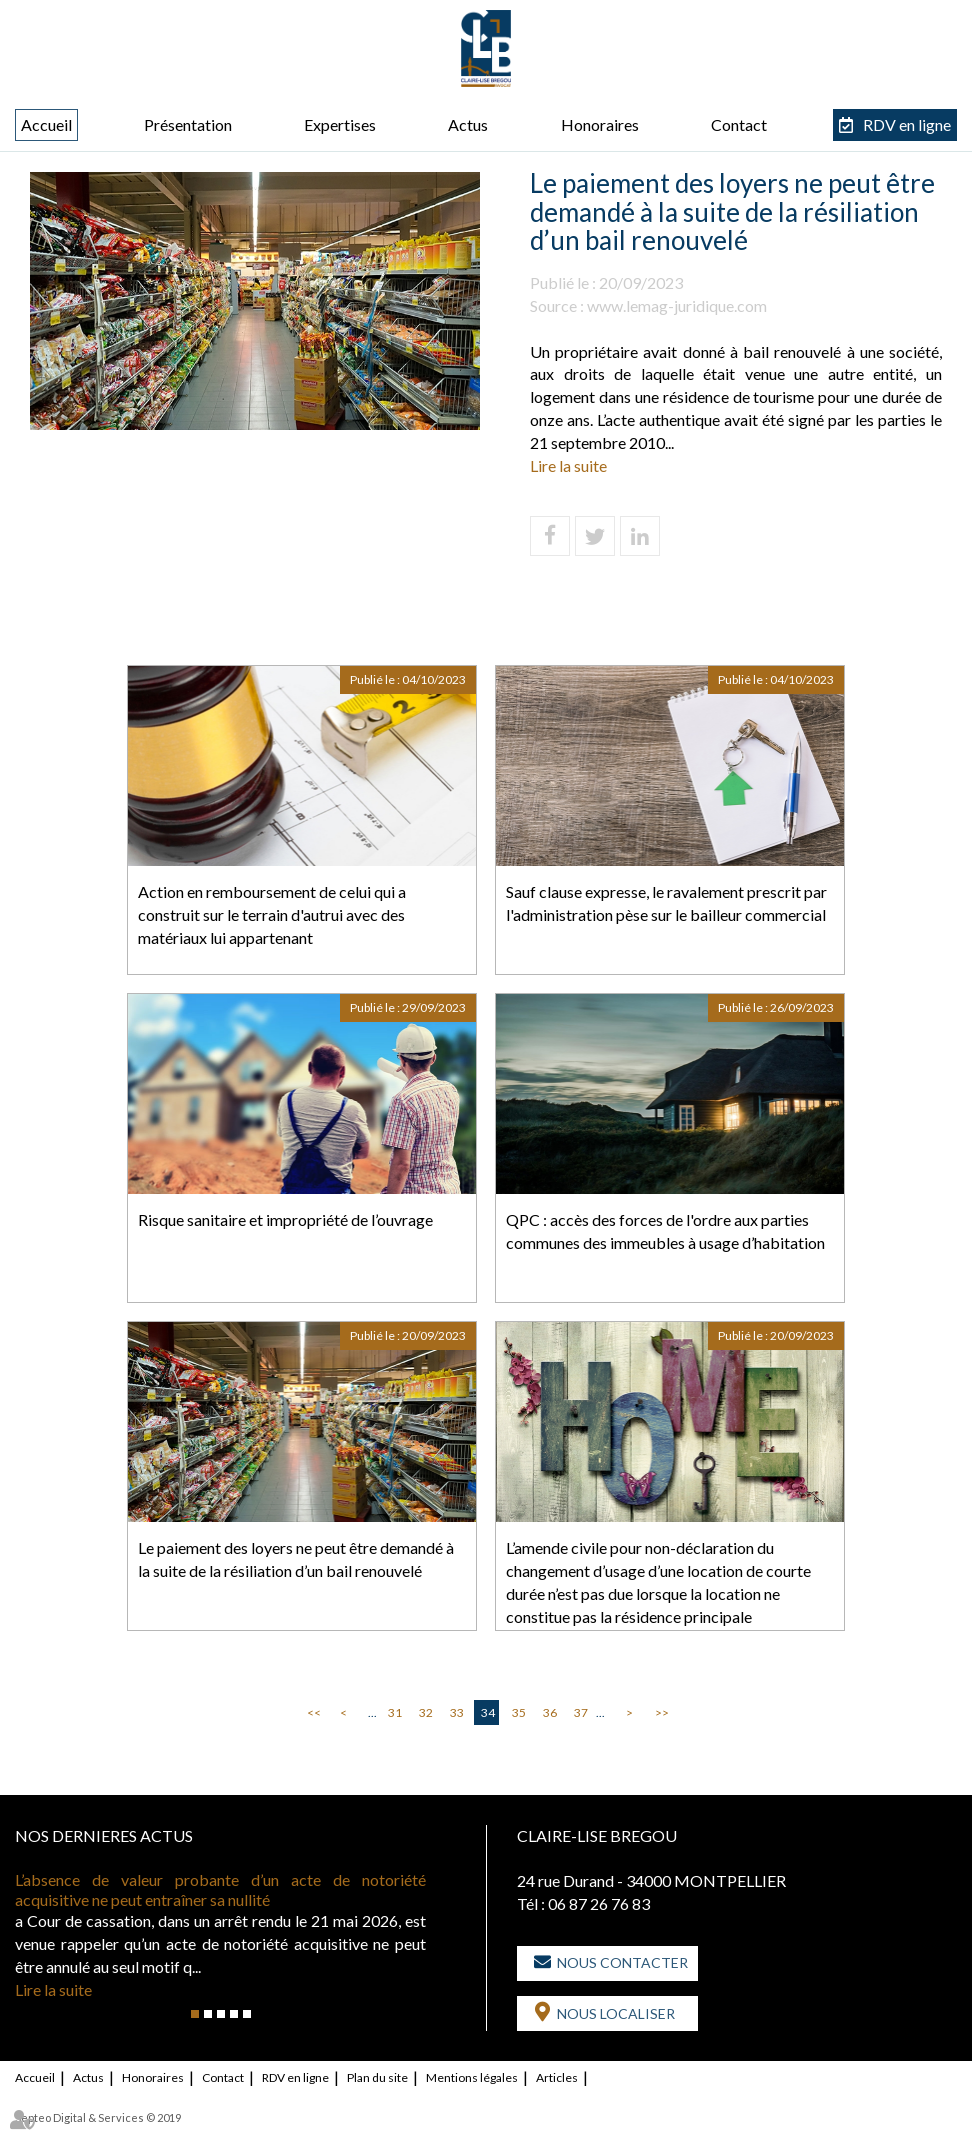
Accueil (46, 124)
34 (488, 1712)
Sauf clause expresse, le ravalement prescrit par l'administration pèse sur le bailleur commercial (666, 903)
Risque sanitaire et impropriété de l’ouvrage (285, 1219)
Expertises (340, 124)
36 (550, 1712)
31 (395, 1712)
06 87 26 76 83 (599, 1903)
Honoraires (600, 124)
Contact (739, 124)
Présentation (188, 124)
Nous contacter (622, 1962)
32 (426, 1712)
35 (519, 1712)
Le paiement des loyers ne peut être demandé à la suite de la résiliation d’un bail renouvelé (296, 1559)
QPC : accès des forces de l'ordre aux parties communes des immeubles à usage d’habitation (665, 1231)
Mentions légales (472, 2077)
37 (581, 1712)
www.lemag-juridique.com (677, 305)
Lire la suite (568, 465)
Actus (468, 124)
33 (457, 1712)
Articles (557, 2077)
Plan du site (377, 2077)
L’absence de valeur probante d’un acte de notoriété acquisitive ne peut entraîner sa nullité (220, 1889)
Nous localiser (616, 2013)
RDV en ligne (907, 124)
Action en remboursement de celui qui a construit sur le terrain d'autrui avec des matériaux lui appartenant (272, 914)
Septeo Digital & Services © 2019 (98, 2117)
